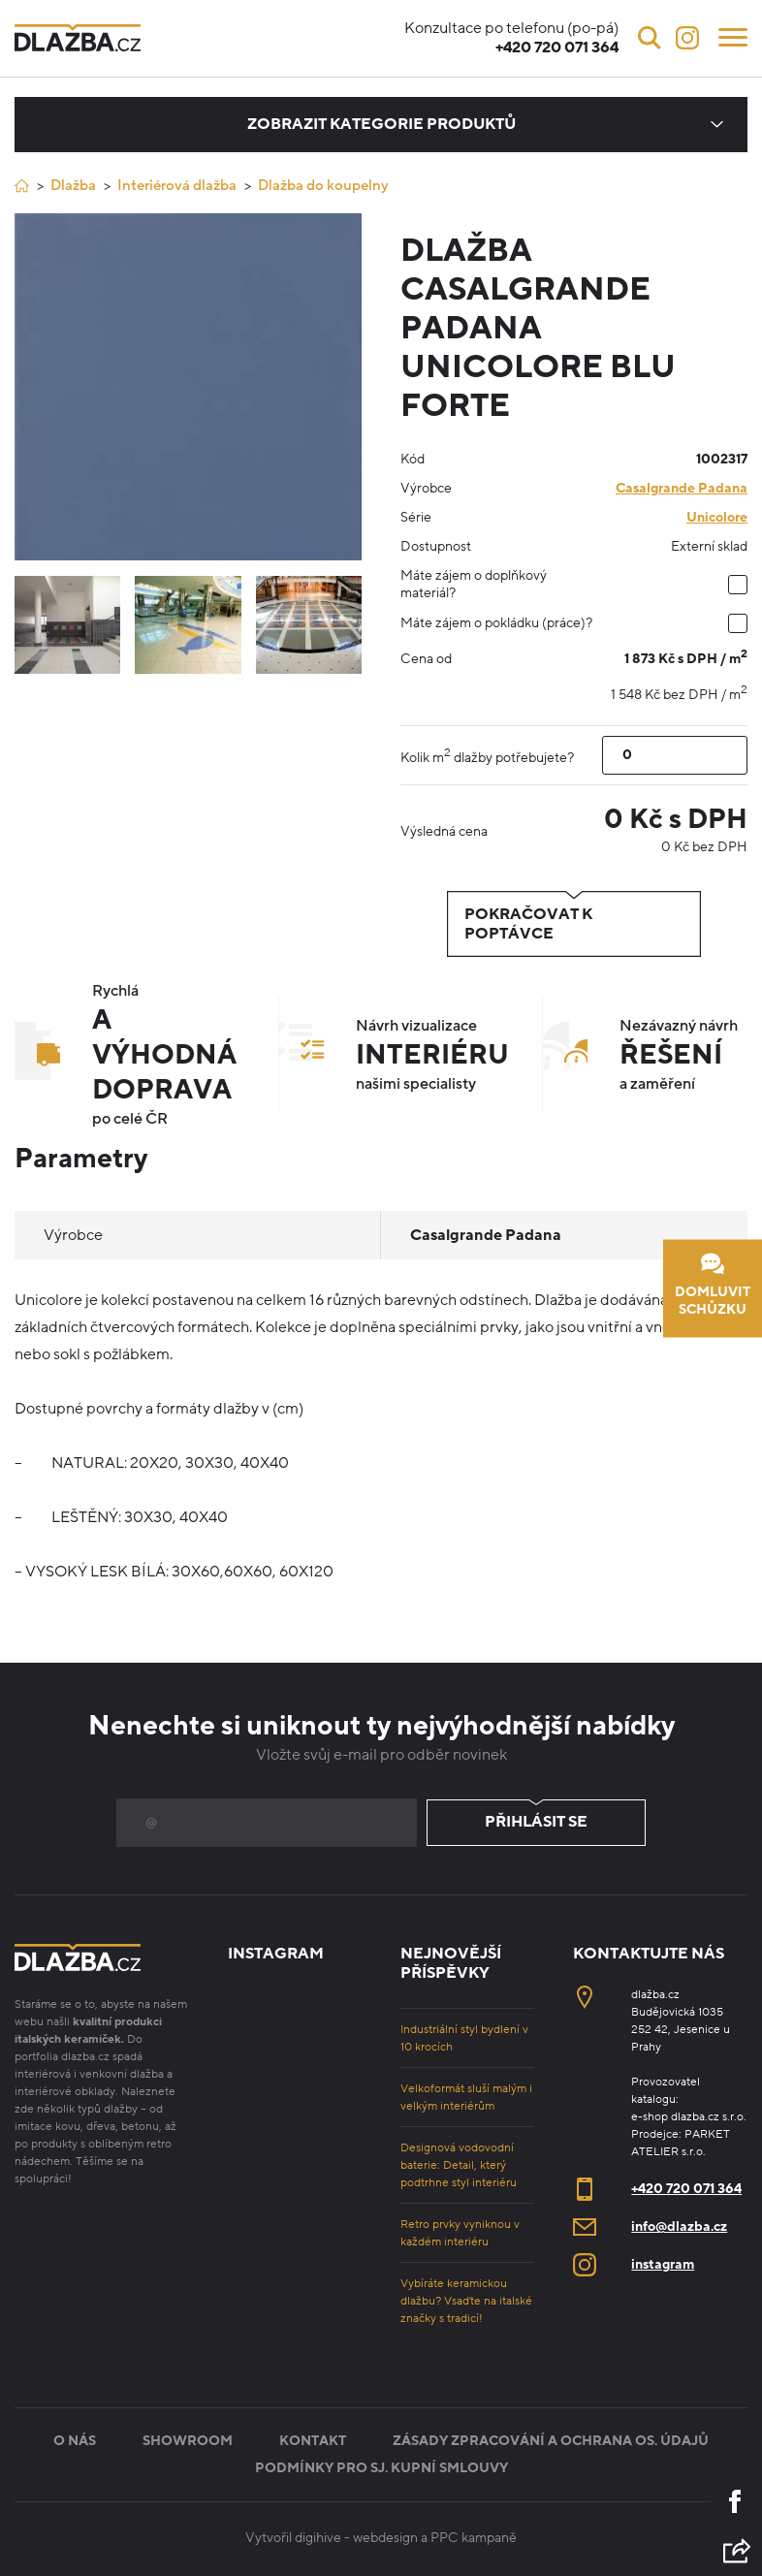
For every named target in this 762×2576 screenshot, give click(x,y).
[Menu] (732, 36)
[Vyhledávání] (649, 37)
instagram (662, 2264)
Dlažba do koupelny (323, 185)
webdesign (385, 2537)
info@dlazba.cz (679, 2226)
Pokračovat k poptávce (574, 924)
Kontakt (312, 2441)
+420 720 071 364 (686, 2188)
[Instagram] (687, 37)
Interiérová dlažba (177, 185)
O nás (74, 2441)
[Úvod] (22, 185)
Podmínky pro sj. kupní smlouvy (381, 2468)
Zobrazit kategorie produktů (381, 124)
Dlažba (73, 185)
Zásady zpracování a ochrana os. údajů (551, 2441)
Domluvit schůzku (712, 1285)
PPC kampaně (473, 2537)
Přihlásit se (536, 1822)
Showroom (188, 2441)
